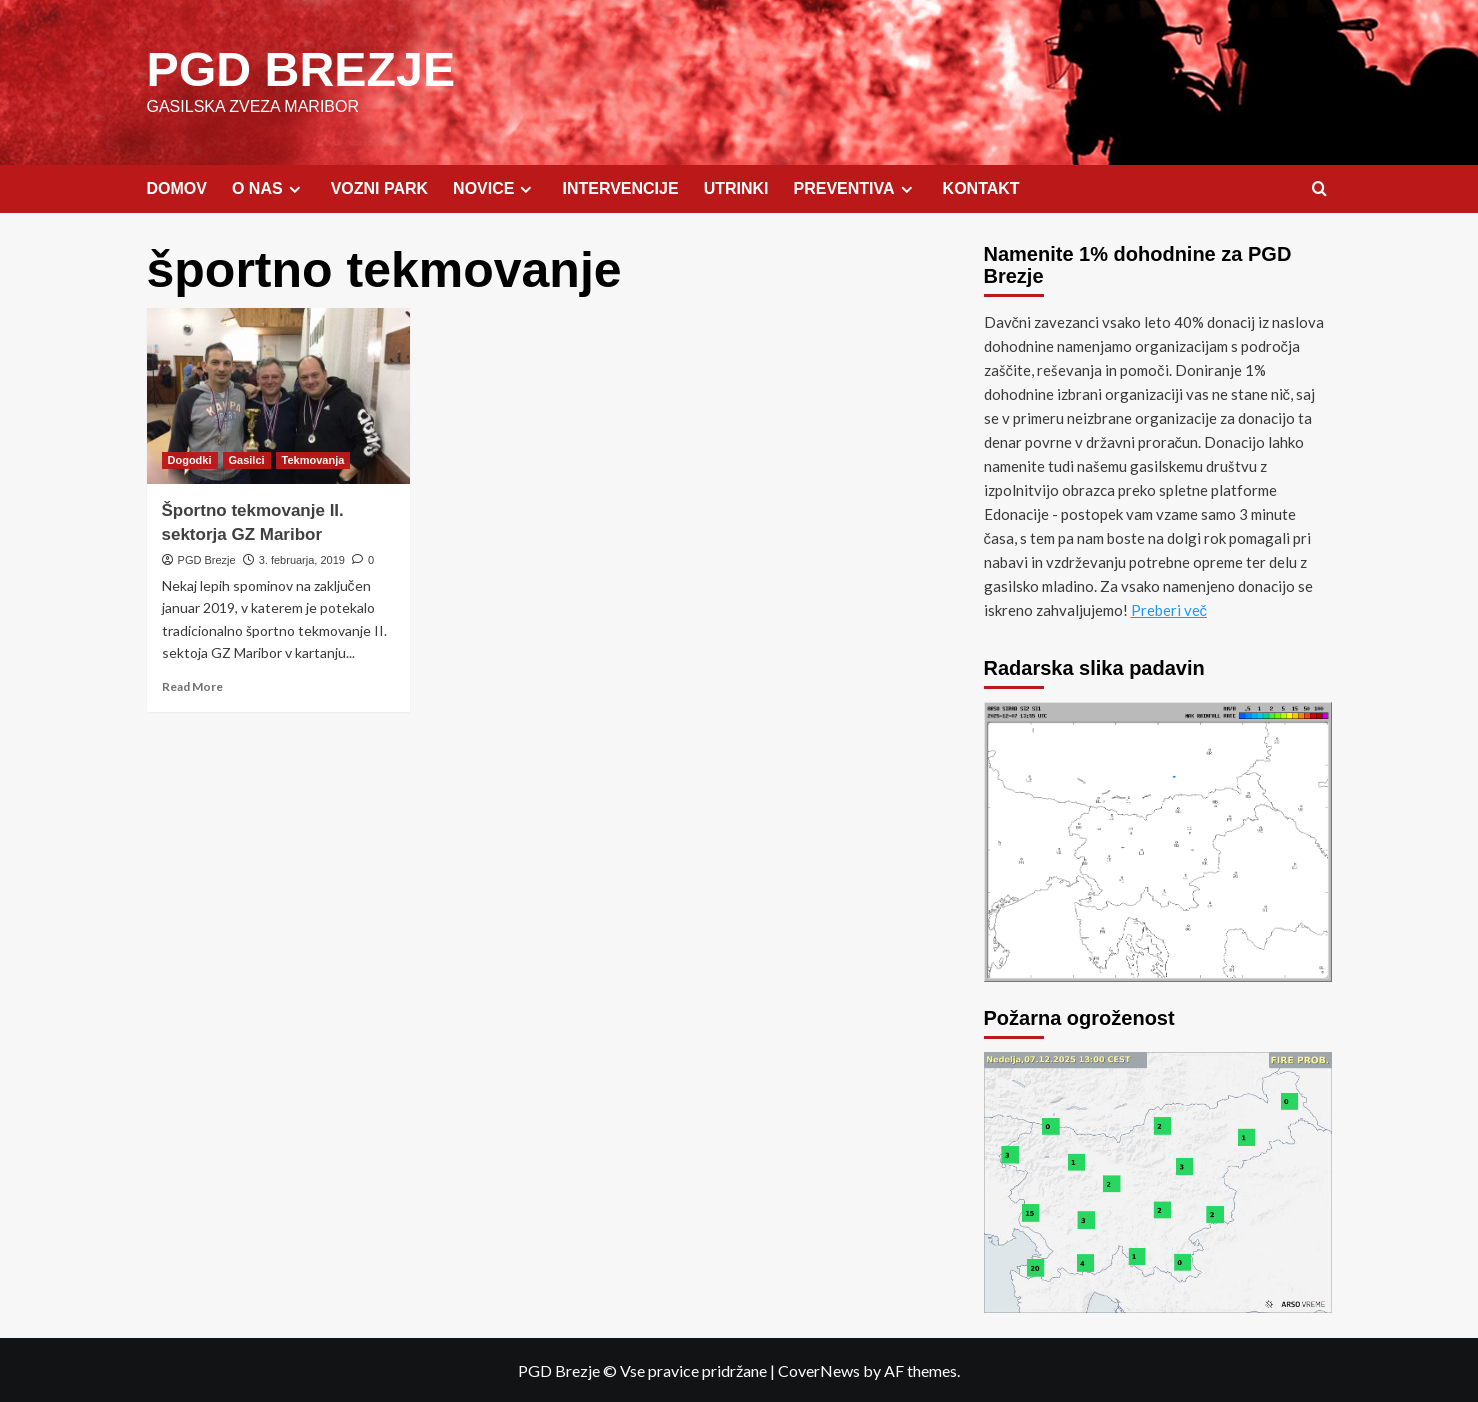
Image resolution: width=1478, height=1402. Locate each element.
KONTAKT (981, 187)
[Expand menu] (294, 188)
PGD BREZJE (300, 68)
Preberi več (1169, 609)
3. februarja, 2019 (302, 559)
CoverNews (819, 1369)
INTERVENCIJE (620, 187)
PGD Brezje (207, 559)
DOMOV (177, 187)
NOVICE (495, 188)
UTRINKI (736, 187)
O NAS (269, 188)
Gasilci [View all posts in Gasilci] (247, 459)
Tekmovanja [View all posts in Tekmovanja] (313, 459)
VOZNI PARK (379, 187)
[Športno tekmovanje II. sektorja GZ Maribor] (279, 395)
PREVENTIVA (856, 188)
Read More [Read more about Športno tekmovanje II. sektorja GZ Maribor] (192, 685)
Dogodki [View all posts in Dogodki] (190, 459)
